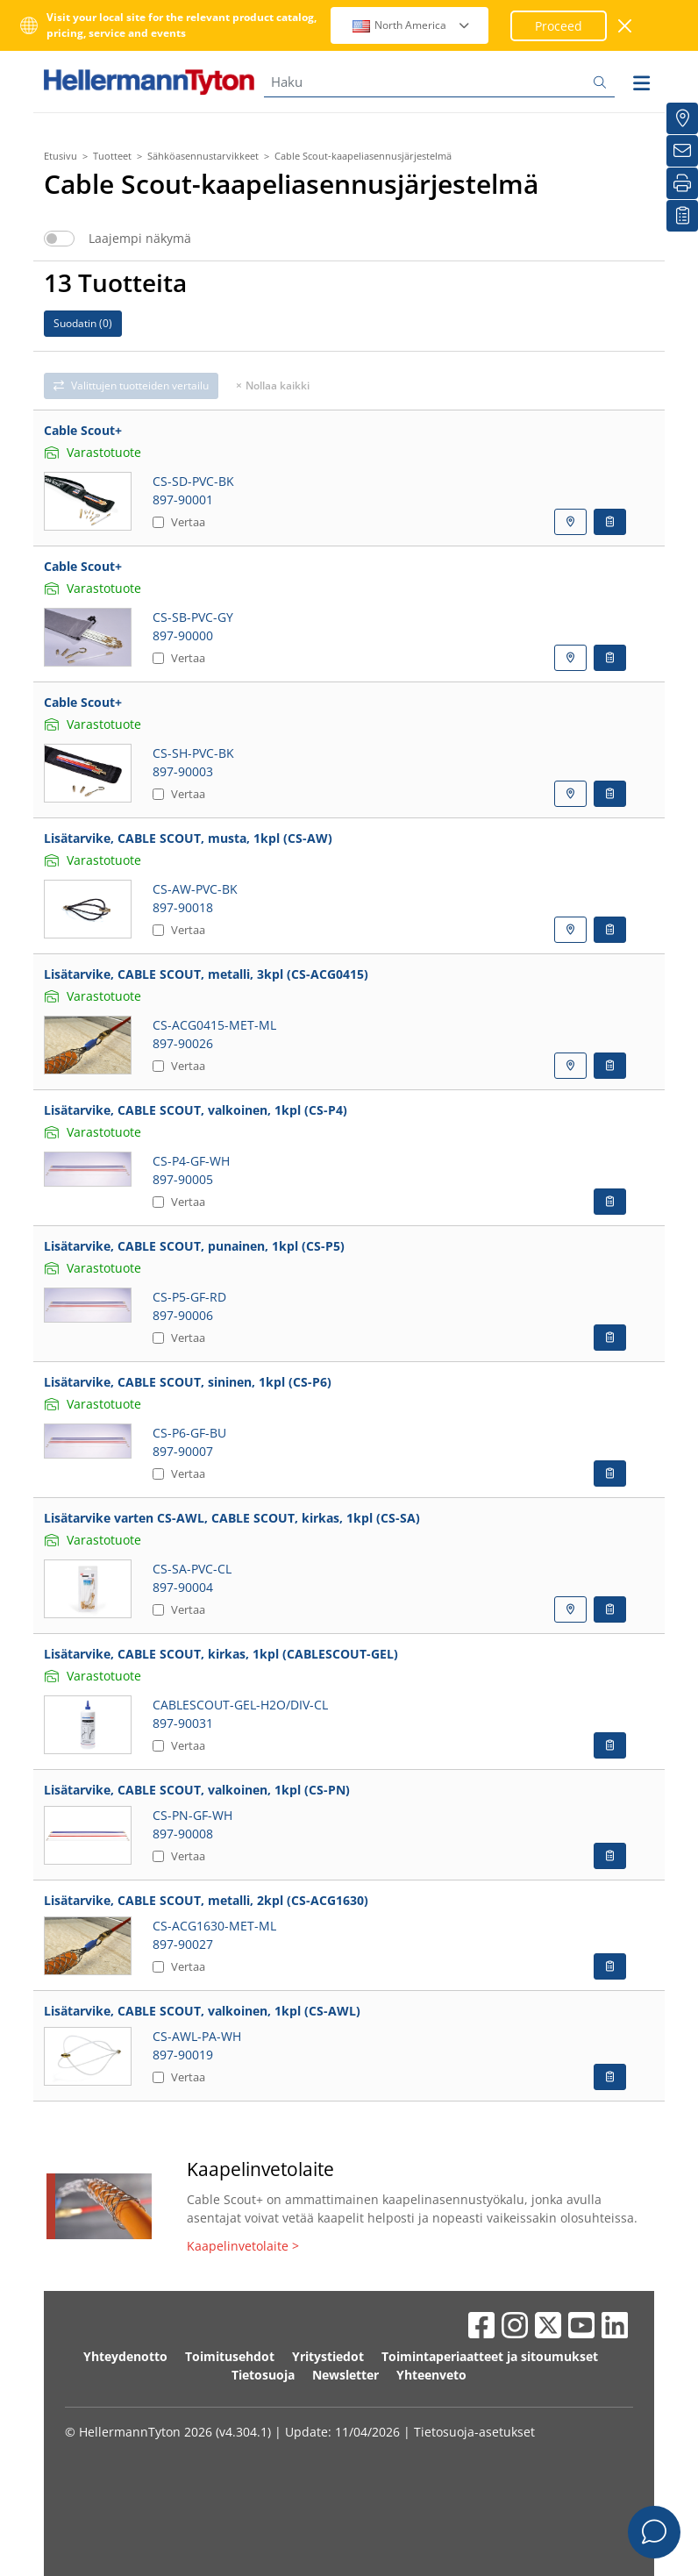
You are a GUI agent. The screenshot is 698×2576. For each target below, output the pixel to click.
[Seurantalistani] (682, 216)
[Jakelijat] (682, 118)
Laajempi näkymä (140, 238)
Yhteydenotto (125, 2356)
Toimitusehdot (229, 2356)
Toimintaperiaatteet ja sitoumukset (489, 2356)
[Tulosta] (682, 183)
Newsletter (345, 2374)
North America (412, 25)
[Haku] (439, 82)
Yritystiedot (328, 2356)
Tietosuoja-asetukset (474, 2431)
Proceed (558, 26)
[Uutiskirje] (682, 151)
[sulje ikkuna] (626, 26)
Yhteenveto (431, 2374)
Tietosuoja (263, 2374)
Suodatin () (82, 323)
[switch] (59, 238)
